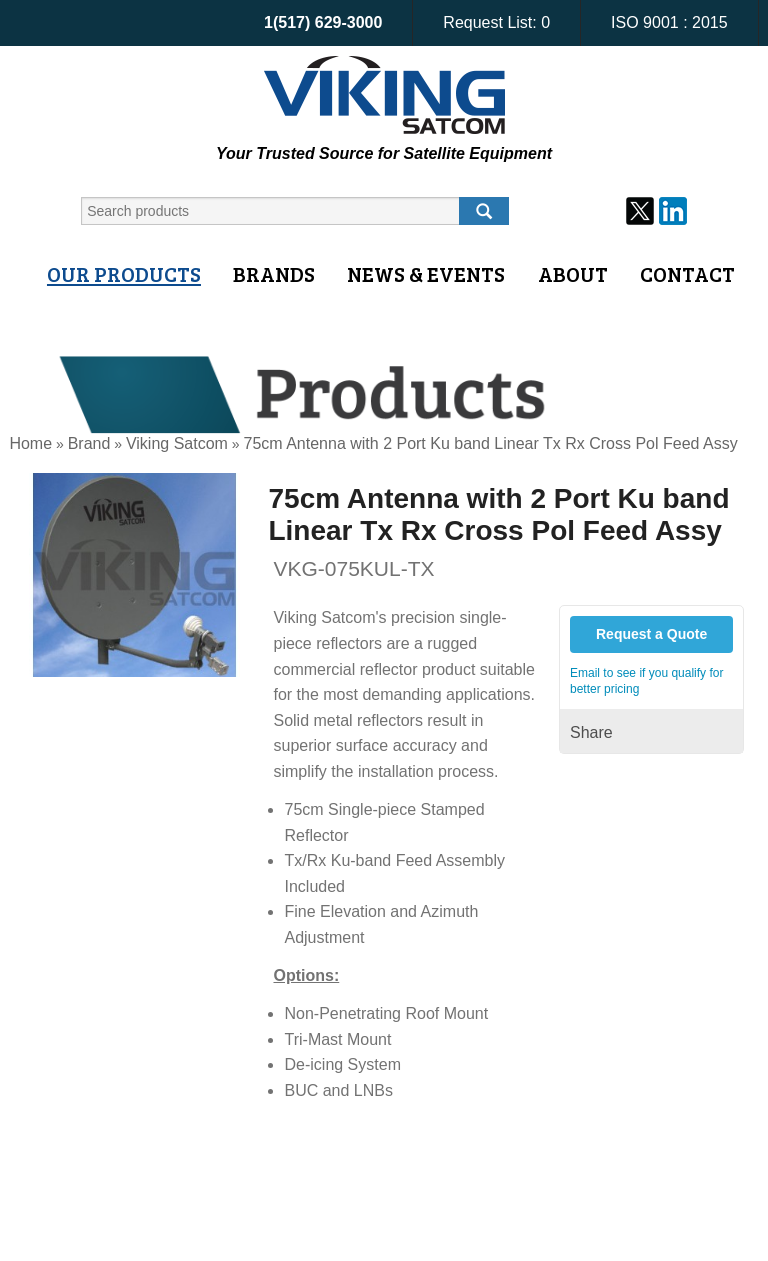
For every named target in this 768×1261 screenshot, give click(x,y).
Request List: (496, 22)
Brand (89, 443)
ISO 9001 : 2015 (669, 22)
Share (591, 732)
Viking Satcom (177, 443)
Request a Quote (651, 634)
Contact (687, 274)
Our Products (124, 274)
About (573, 274)
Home (30, 443)
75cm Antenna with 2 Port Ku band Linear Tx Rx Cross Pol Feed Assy (490, 443)
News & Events (426, 274)
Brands (274, 274)
